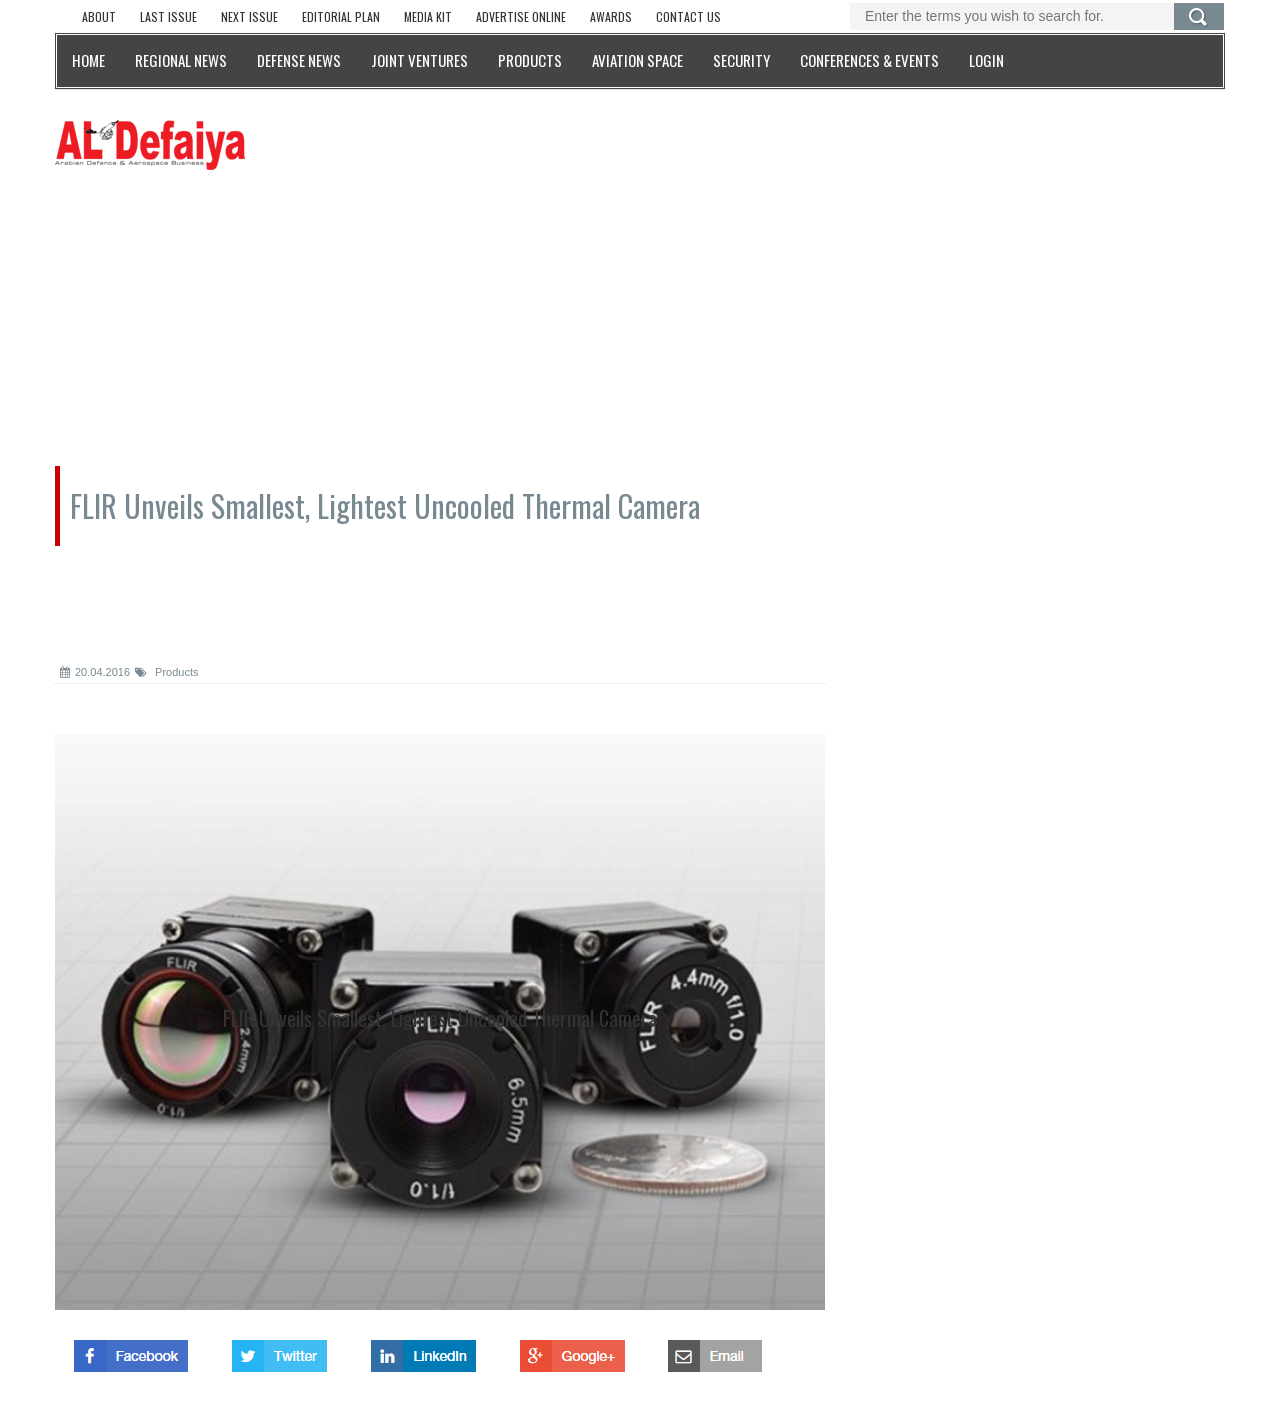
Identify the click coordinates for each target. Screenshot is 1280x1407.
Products (166, 672)
